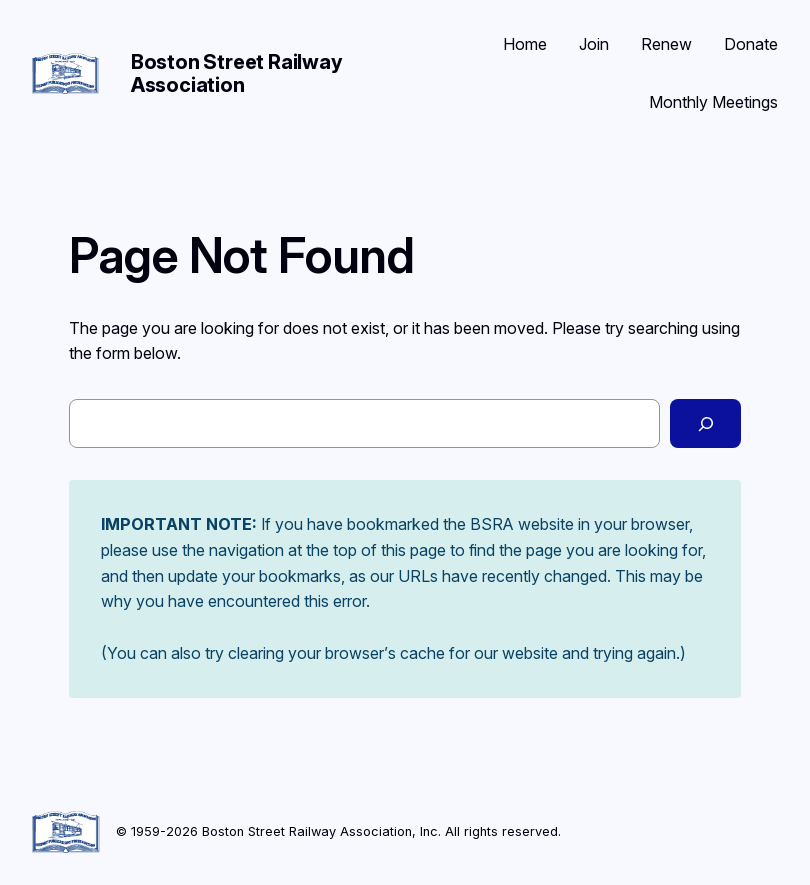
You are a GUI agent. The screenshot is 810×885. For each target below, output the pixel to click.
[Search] (705, 423)
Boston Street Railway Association (237, 73)
